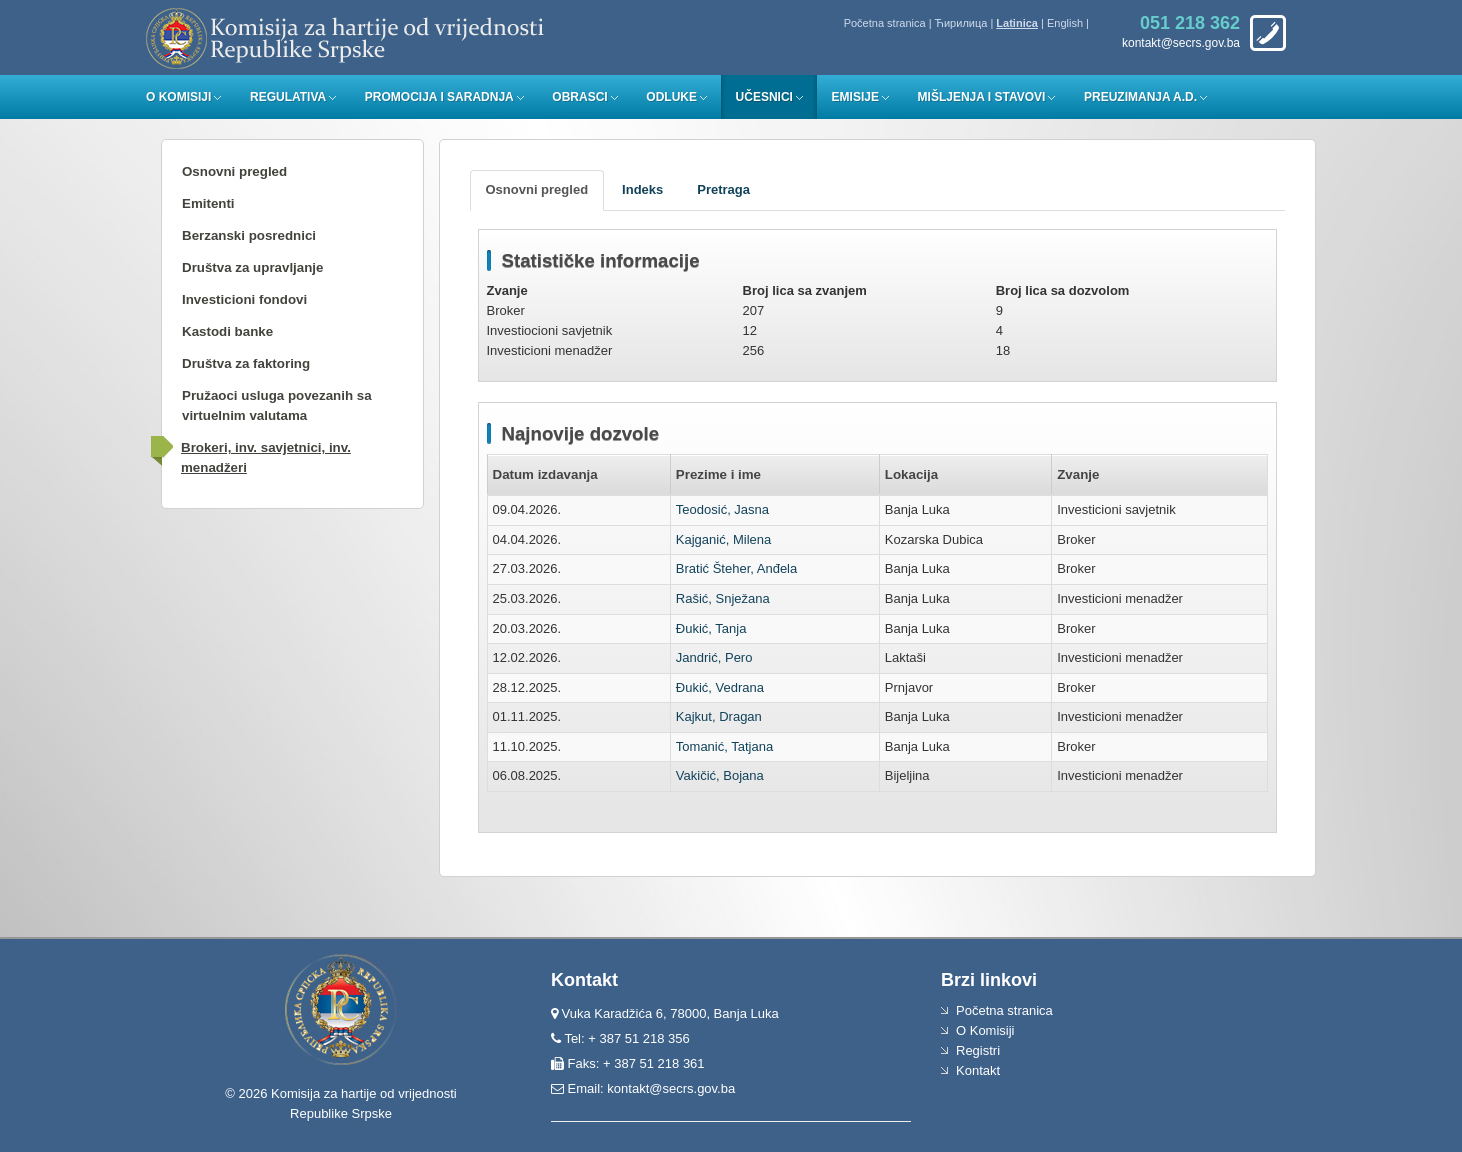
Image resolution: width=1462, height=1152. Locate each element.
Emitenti (208, 203)
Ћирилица (961, 23)
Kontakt (978, 1070)
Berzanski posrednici (249, 235)
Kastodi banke (227, 331)
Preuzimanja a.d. (1140, 97)
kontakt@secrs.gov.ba (671, 1088)
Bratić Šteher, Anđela (736, 568)
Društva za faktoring (246, 363)
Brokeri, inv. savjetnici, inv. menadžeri (266, 457)
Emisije (855, 97)
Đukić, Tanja (711, 628)
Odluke (671, 97)
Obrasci (579, 97)
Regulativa (288, 97)
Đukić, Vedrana (720, 687)
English (1065, 23)
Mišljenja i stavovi (982, 97)
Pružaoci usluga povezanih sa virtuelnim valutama (277, 405)
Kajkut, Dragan (719, 716)
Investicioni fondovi (244, 299)
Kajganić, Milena (723, 539)
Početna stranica (885, 23)
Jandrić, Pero (714, 657)
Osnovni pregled (234, 171)
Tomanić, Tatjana (724, 746)
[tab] (537, 190)
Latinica (1017, 23)
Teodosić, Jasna (722, 509)
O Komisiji (178, 97)
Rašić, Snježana (723, 598)
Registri (978, 1050)
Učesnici (764, 97)
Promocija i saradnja (439, 97)
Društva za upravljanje (252, 267)
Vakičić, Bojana (720, 775)
